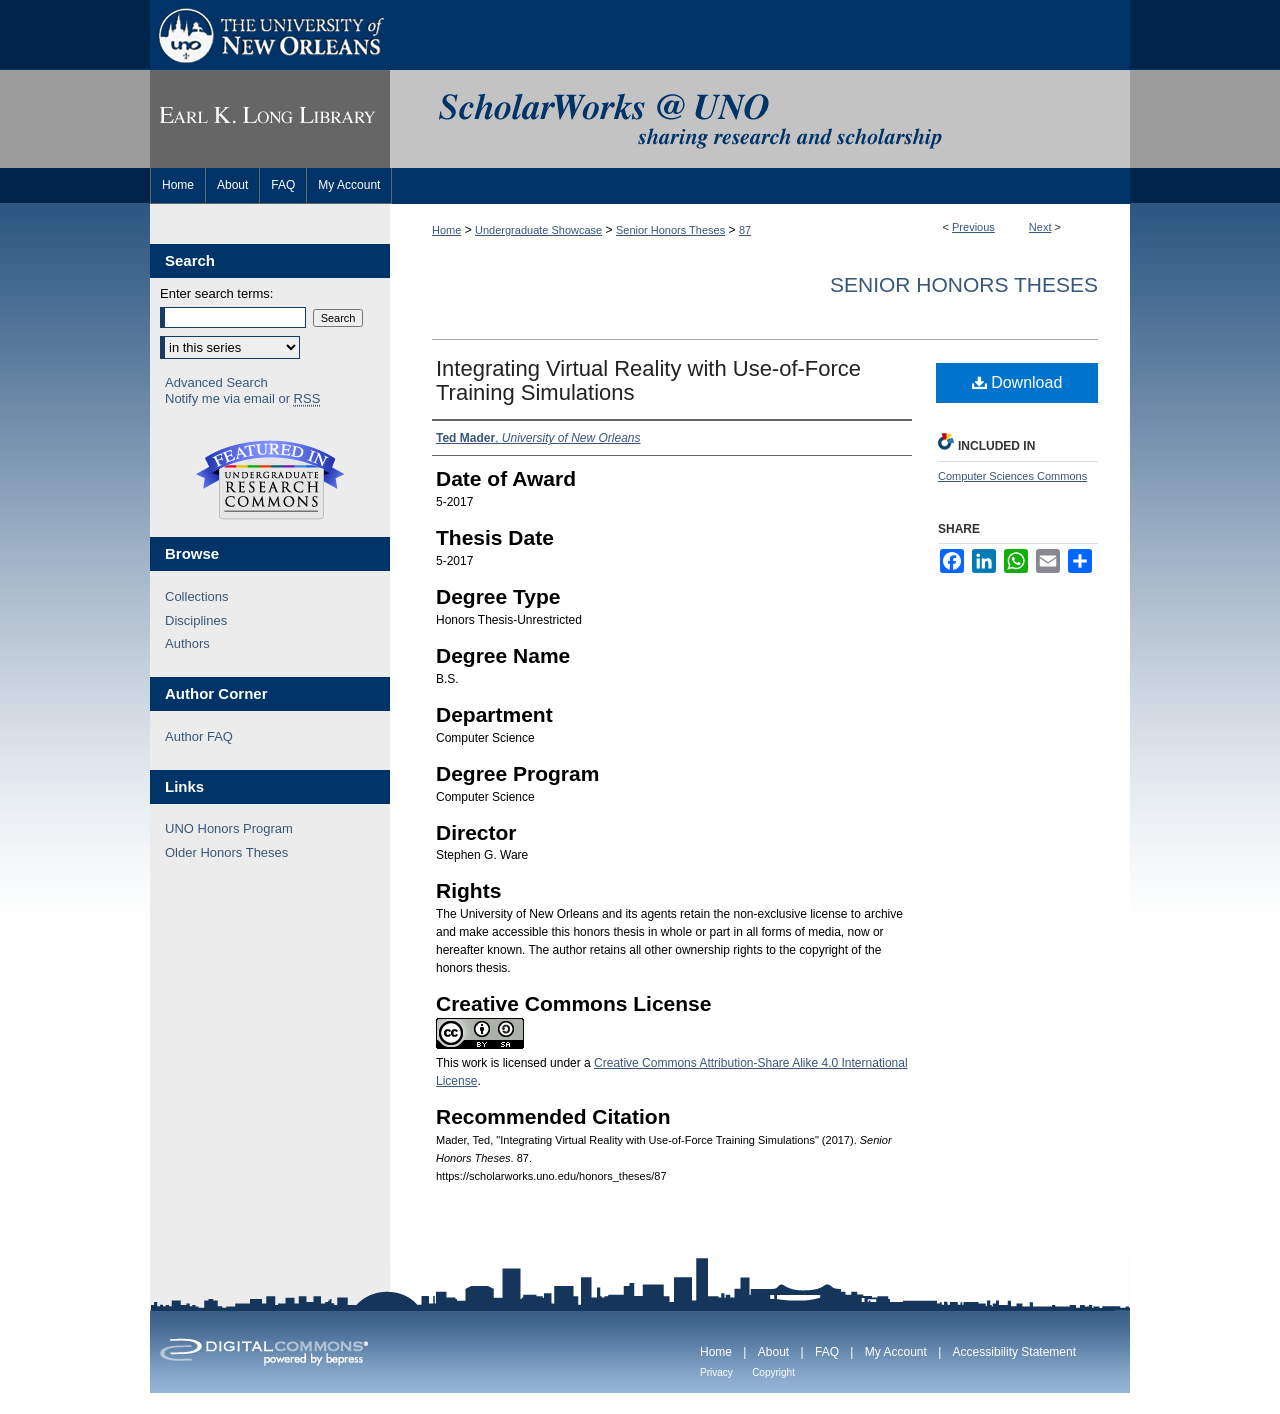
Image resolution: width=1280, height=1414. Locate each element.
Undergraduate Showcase (538, 230)
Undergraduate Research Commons (270, 480)
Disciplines (196, 620)
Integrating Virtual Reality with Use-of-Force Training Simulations (648, 380)
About (773, 1352)
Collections (197, 596)
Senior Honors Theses (670, 230)
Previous (973, 227)
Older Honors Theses (226, 852)
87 (745, 230)
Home (446, 230)
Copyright (773, 1372)
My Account (896, 1352)
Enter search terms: (216, 293)
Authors (187, 643)
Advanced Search (216, 382)
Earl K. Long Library (270, 119)
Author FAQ (199, 736)
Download (1017, 382)
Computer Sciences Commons (1012, 476)
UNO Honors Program (229, 828)
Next (1040, 227)
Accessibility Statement (1014, 1352)
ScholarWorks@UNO (760, 119)
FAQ (827, 1352)
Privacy (716, 1372)
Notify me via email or (242, 399)
